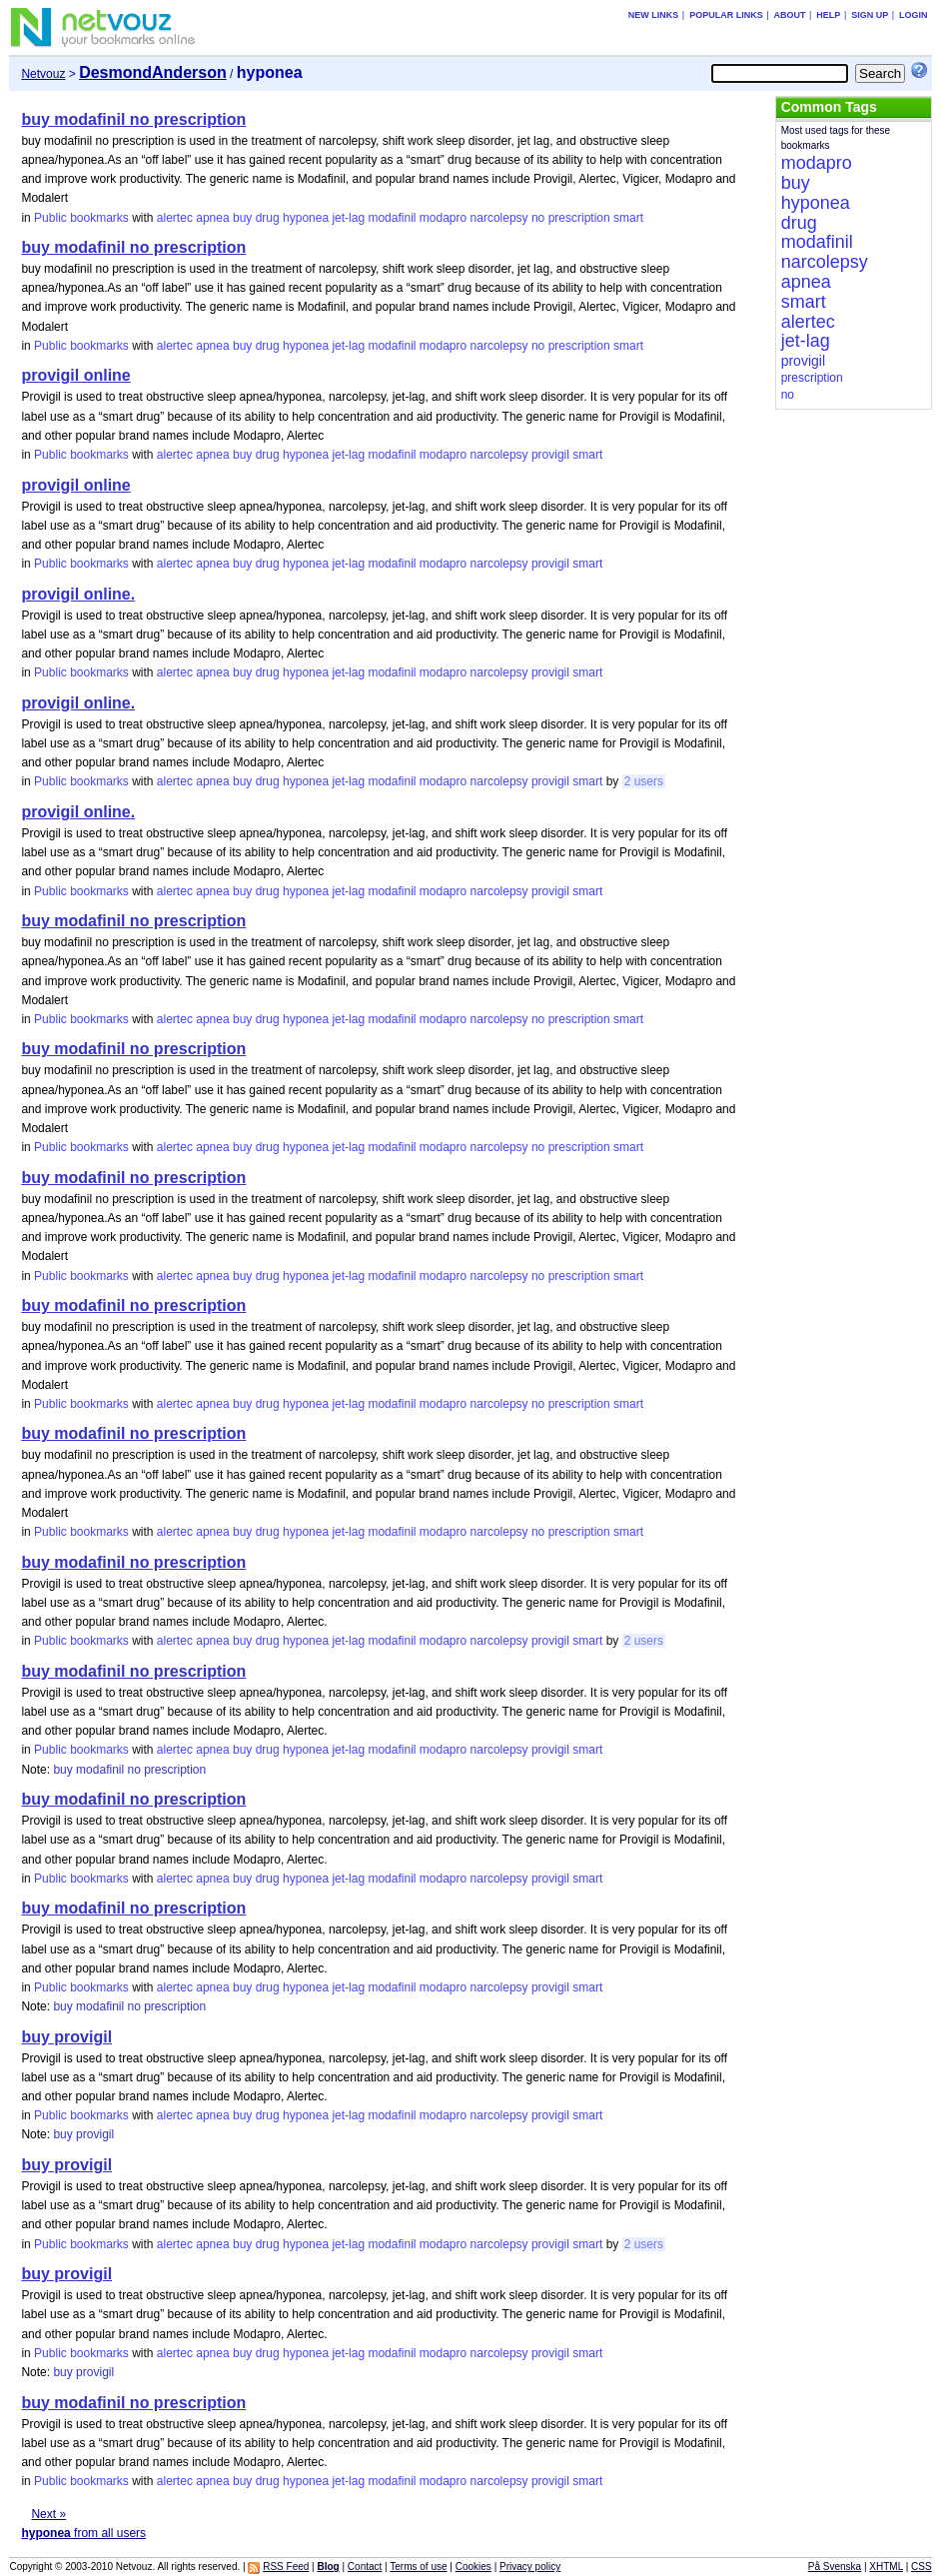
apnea (212, 218)
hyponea (306, 218)
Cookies (473, 2566)
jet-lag (348, 218)
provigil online (75, 375)
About (790, 15)
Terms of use (418, 2566)
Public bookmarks (81, 218)
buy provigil (66, 2036)
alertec (175, 218)
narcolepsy (499, 218)
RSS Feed (286, 2566)
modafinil (392, 218)
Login (913, 15)
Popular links (726, 15)
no (537, 218)
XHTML (886, 2566)
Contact (365, 2566)
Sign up (869, 15)
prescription (579, 218)
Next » (48, 2514)
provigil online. (78, 594)
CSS (921, 2566)
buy (242, 218)
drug (268, 218)
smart (628, 218)
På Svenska (834, 2566)
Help (828, 15)
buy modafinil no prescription (133, 119)
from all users (83, 2533)
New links (653, 15)
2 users (643, 781)
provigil (550, 455)
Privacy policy (529, 2566)
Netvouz (43, 74)
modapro (443, 218)
